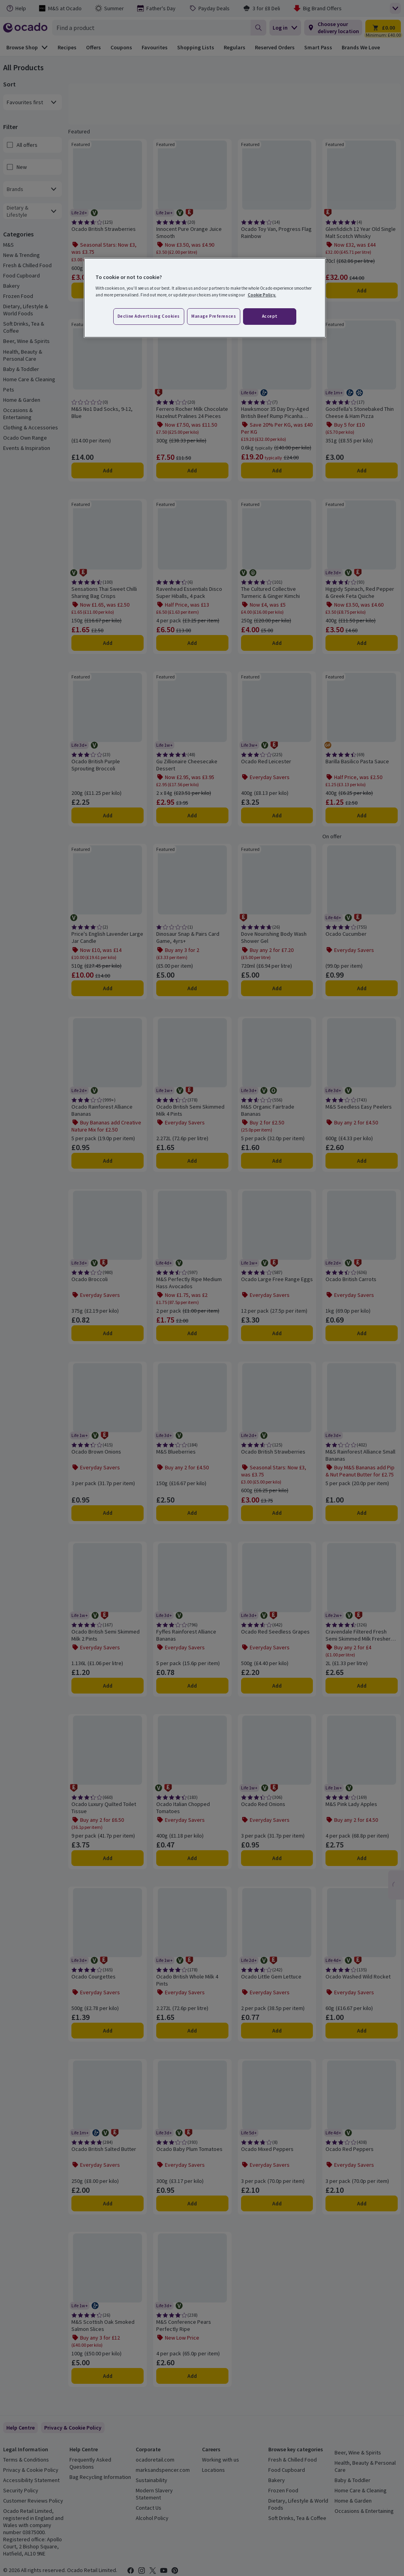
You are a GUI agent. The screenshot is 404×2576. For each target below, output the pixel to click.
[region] (205, 298)
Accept (270, 316)
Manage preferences (213, 316)
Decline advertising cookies (149, 316)
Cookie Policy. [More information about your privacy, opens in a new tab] (262, 295)
